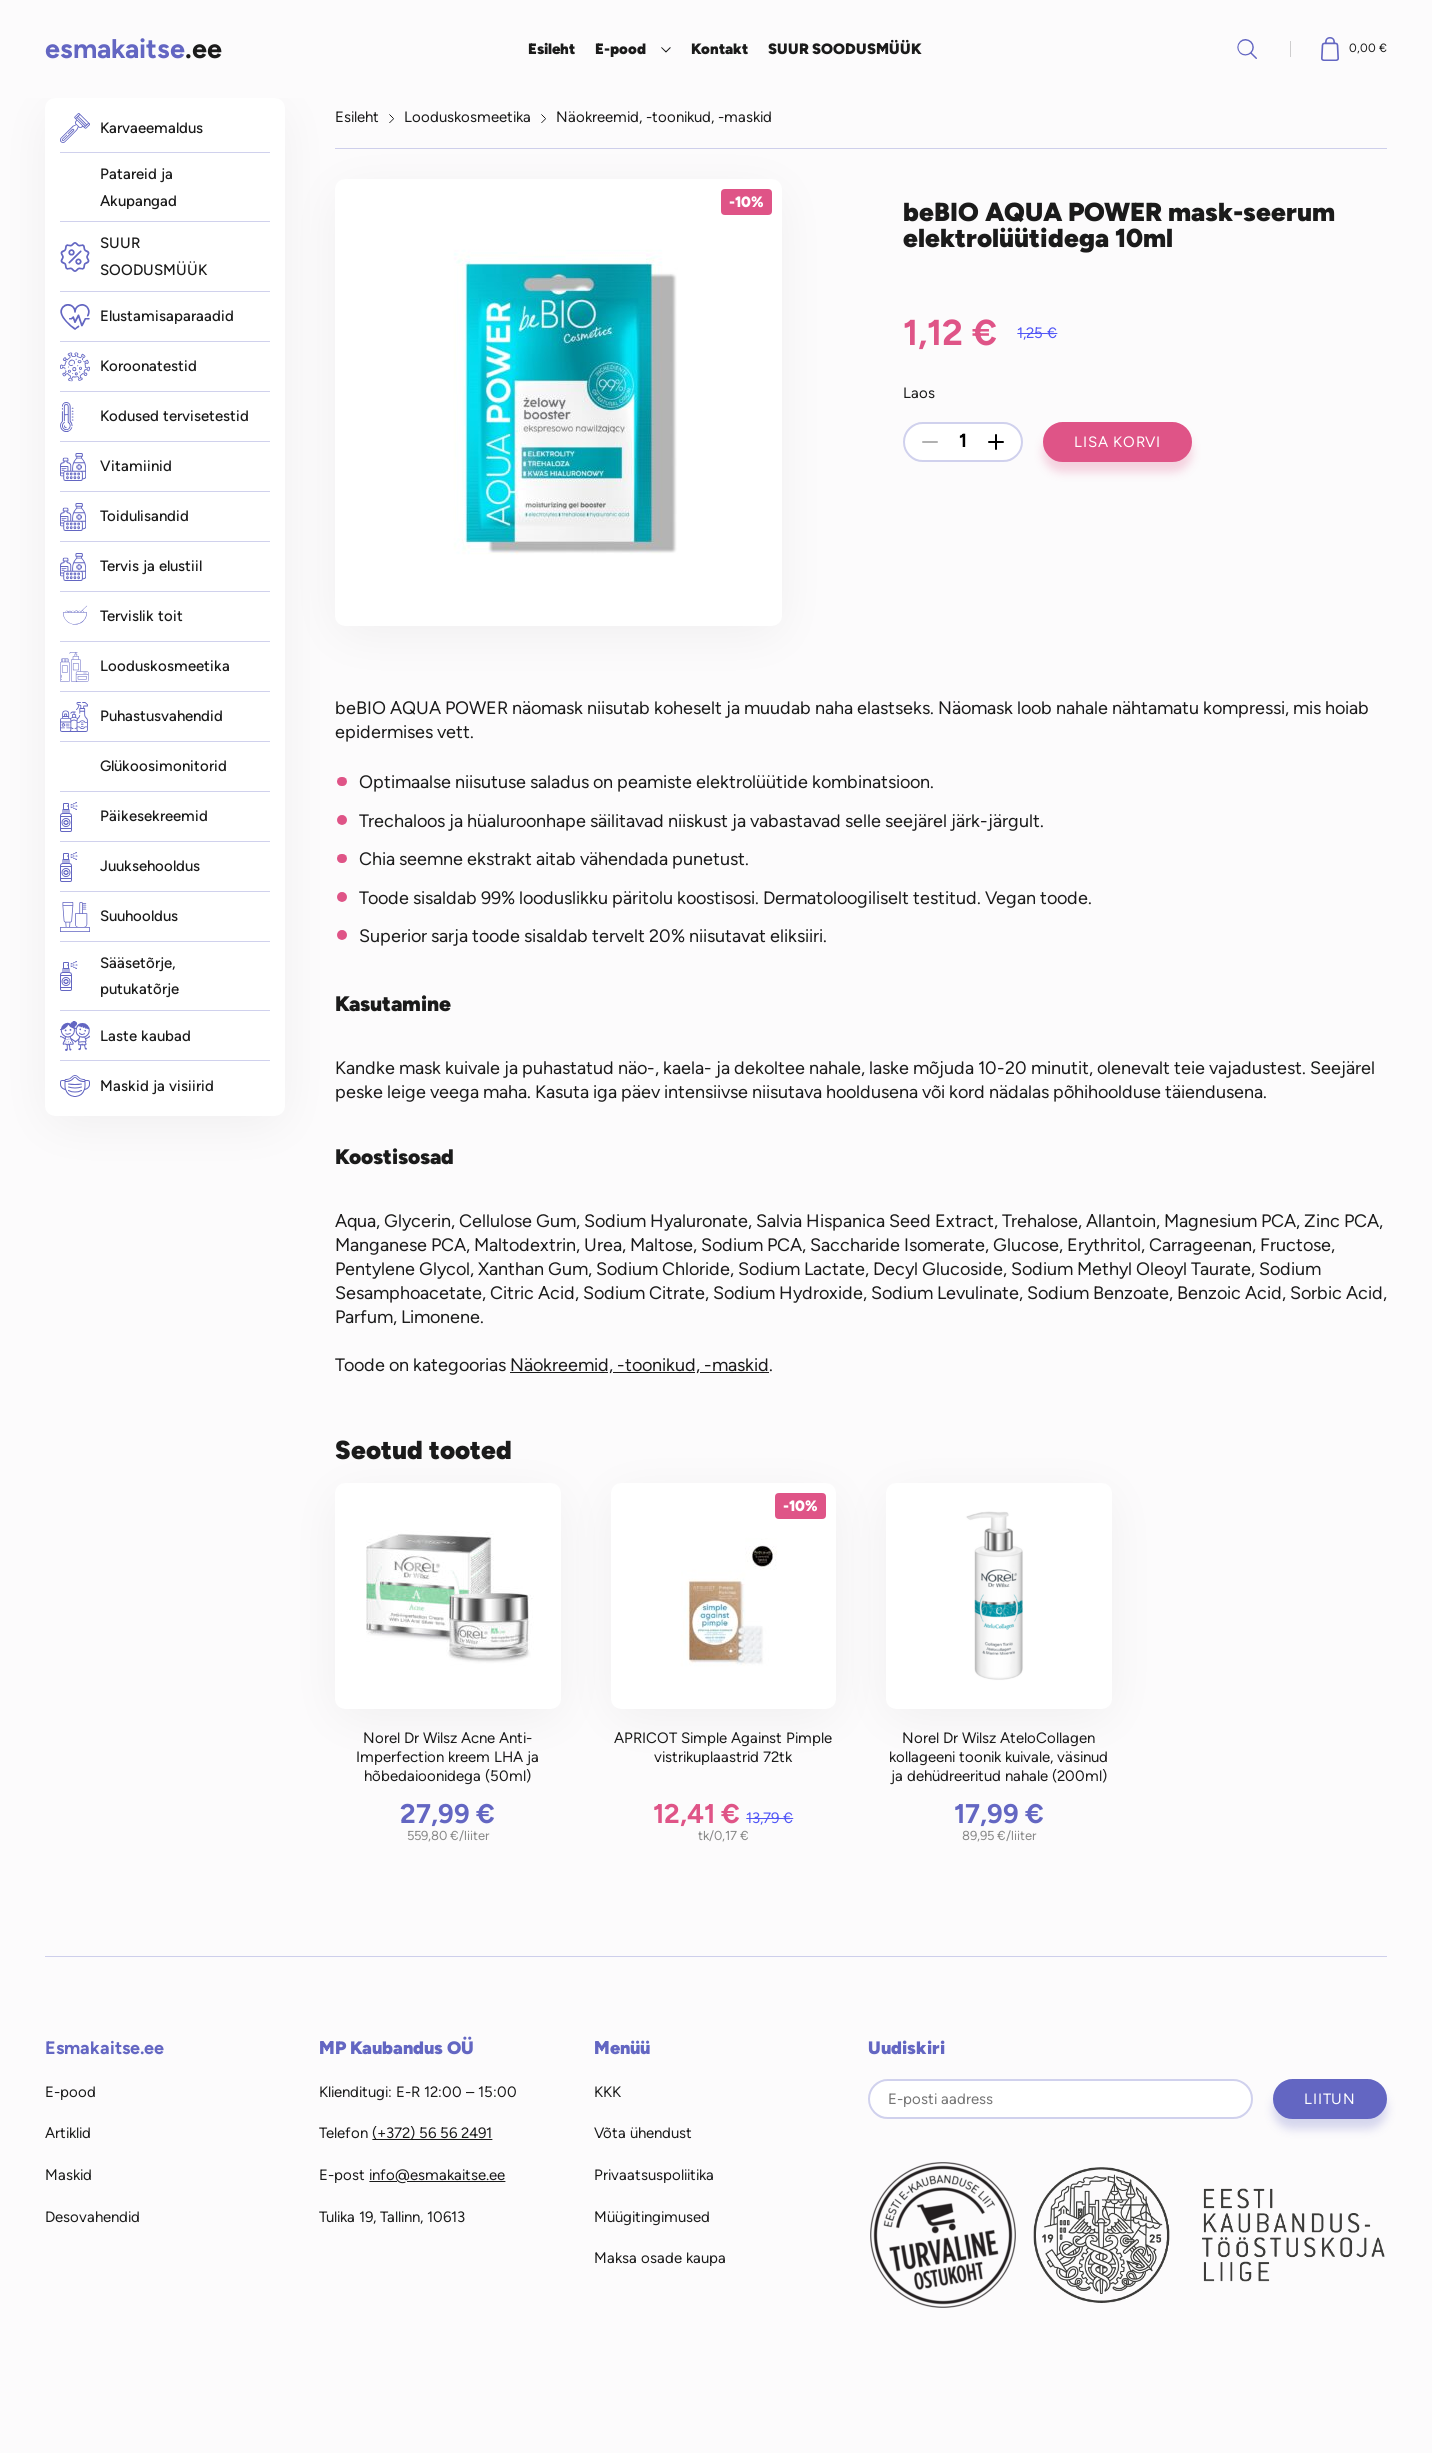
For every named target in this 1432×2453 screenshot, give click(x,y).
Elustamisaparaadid (147, 317)
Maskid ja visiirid (137, 1086)
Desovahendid (92, 2217)
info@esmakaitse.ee (437, 2175)
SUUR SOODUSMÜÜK (845, 49)
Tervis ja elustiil (131, 567)
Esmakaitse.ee (104, 2048)
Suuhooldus (119, 917)
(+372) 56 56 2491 (432, 2133)
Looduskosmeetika (145, 667)
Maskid (68, 2175)
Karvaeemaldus (131, 128)
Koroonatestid (128, 366)
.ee (133, 48)
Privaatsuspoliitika (654, 2175)
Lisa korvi (1117, 442)
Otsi (1247, 49)
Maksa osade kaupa (660, 2258)
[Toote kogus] (963, 442)
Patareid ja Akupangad (138, 187)
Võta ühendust (643, 2133)
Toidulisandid (124, 517)
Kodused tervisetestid (154, 417)
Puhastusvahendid (141, 717)
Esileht (551, 49)
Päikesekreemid (134, 817)
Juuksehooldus (130, 867)
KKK (607, 2092)
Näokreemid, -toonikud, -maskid (664, 117)
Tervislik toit (121, 617)
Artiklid (68, 2133)
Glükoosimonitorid (163, 766)
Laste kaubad (125, 1036)
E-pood (620, 49)
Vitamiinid (116, 467)
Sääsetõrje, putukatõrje (119, 976)
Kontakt (719, 49)
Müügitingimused (652, 2217)
